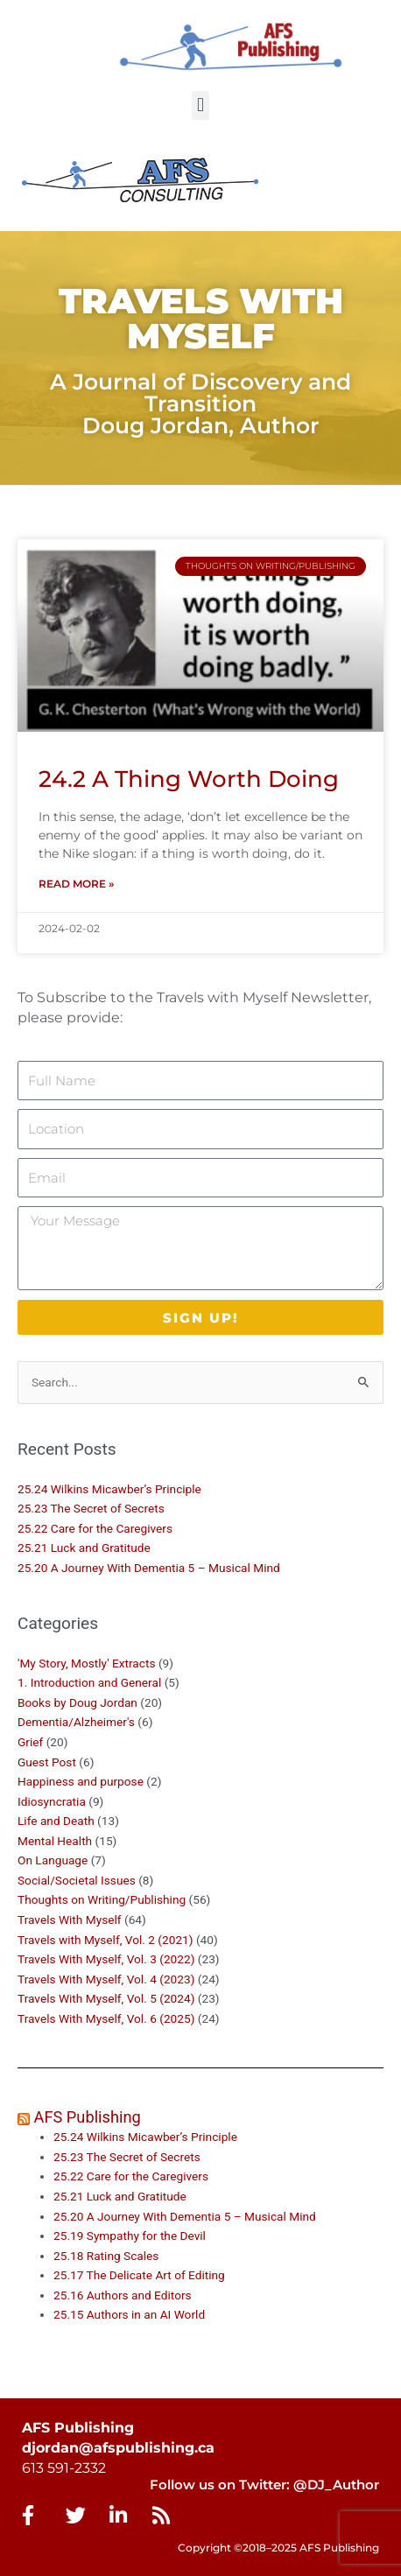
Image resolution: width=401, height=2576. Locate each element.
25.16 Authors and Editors (122, 2295)
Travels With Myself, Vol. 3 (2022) (106, 1959)
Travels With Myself (70, 1920)
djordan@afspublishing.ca (118, 2447)
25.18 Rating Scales (105, 2256)
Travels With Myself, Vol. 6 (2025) (106, 2018)
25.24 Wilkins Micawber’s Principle (109, 1489)
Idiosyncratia (52, 1801)
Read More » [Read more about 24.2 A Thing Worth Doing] (76, 883)
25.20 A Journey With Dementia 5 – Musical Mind (149, 1568)
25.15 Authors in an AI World (129, 2314)
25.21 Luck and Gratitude (84, 1548)
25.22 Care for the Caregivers (96, 1528)
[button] (200, 105)
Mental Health (55, 1841)
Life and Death (56, 1821)
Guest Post (47, 1762)
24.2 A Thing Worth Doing (189, 779)
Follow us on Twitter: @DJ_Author (264, 2485)
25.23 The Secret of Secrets (91, 1508)
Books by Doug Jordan (77, 1702)
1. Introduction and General (89, 1682)
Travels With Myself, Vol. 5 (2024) (106, 1998)
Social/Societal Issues (77, 1880)
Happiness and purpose (81, 1781)
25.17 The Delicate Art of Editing (139, 2275)
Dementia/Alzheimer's (76, 1722)
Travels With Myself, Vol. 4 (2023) (106, 1979)
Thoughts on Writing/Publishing (102, 1899)
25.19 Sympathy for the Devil (129, 2236)
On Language (53, 1860)
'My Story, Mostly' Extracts (86, 1663)
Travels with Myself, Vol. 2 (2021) (105, 1940)
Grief (30, 1742)
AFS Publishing (87, 2117)
